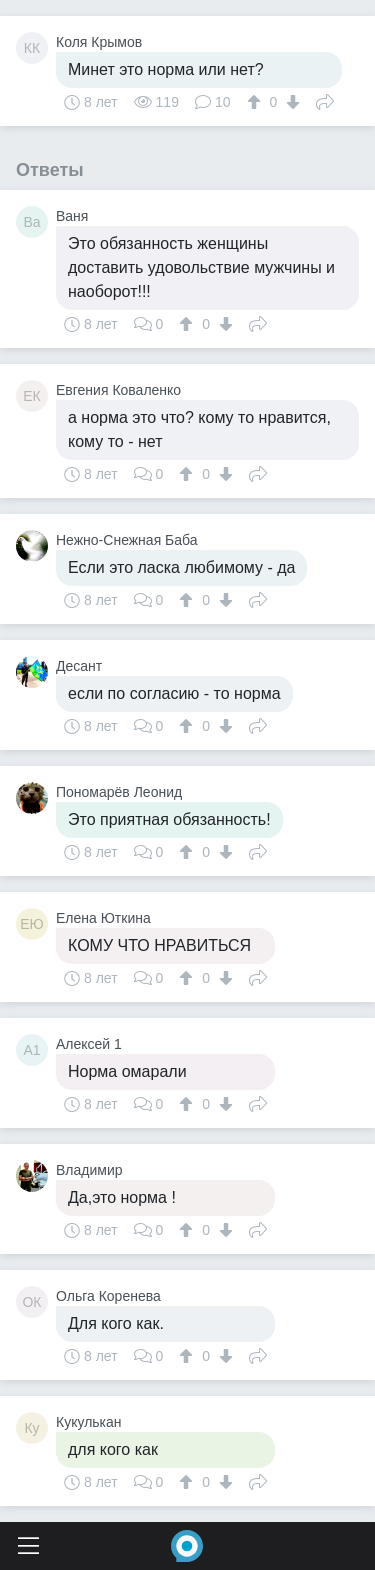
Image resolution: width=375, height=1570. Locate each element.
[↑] (256, 102)
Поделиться (325, 100)
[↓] (290, 102)
